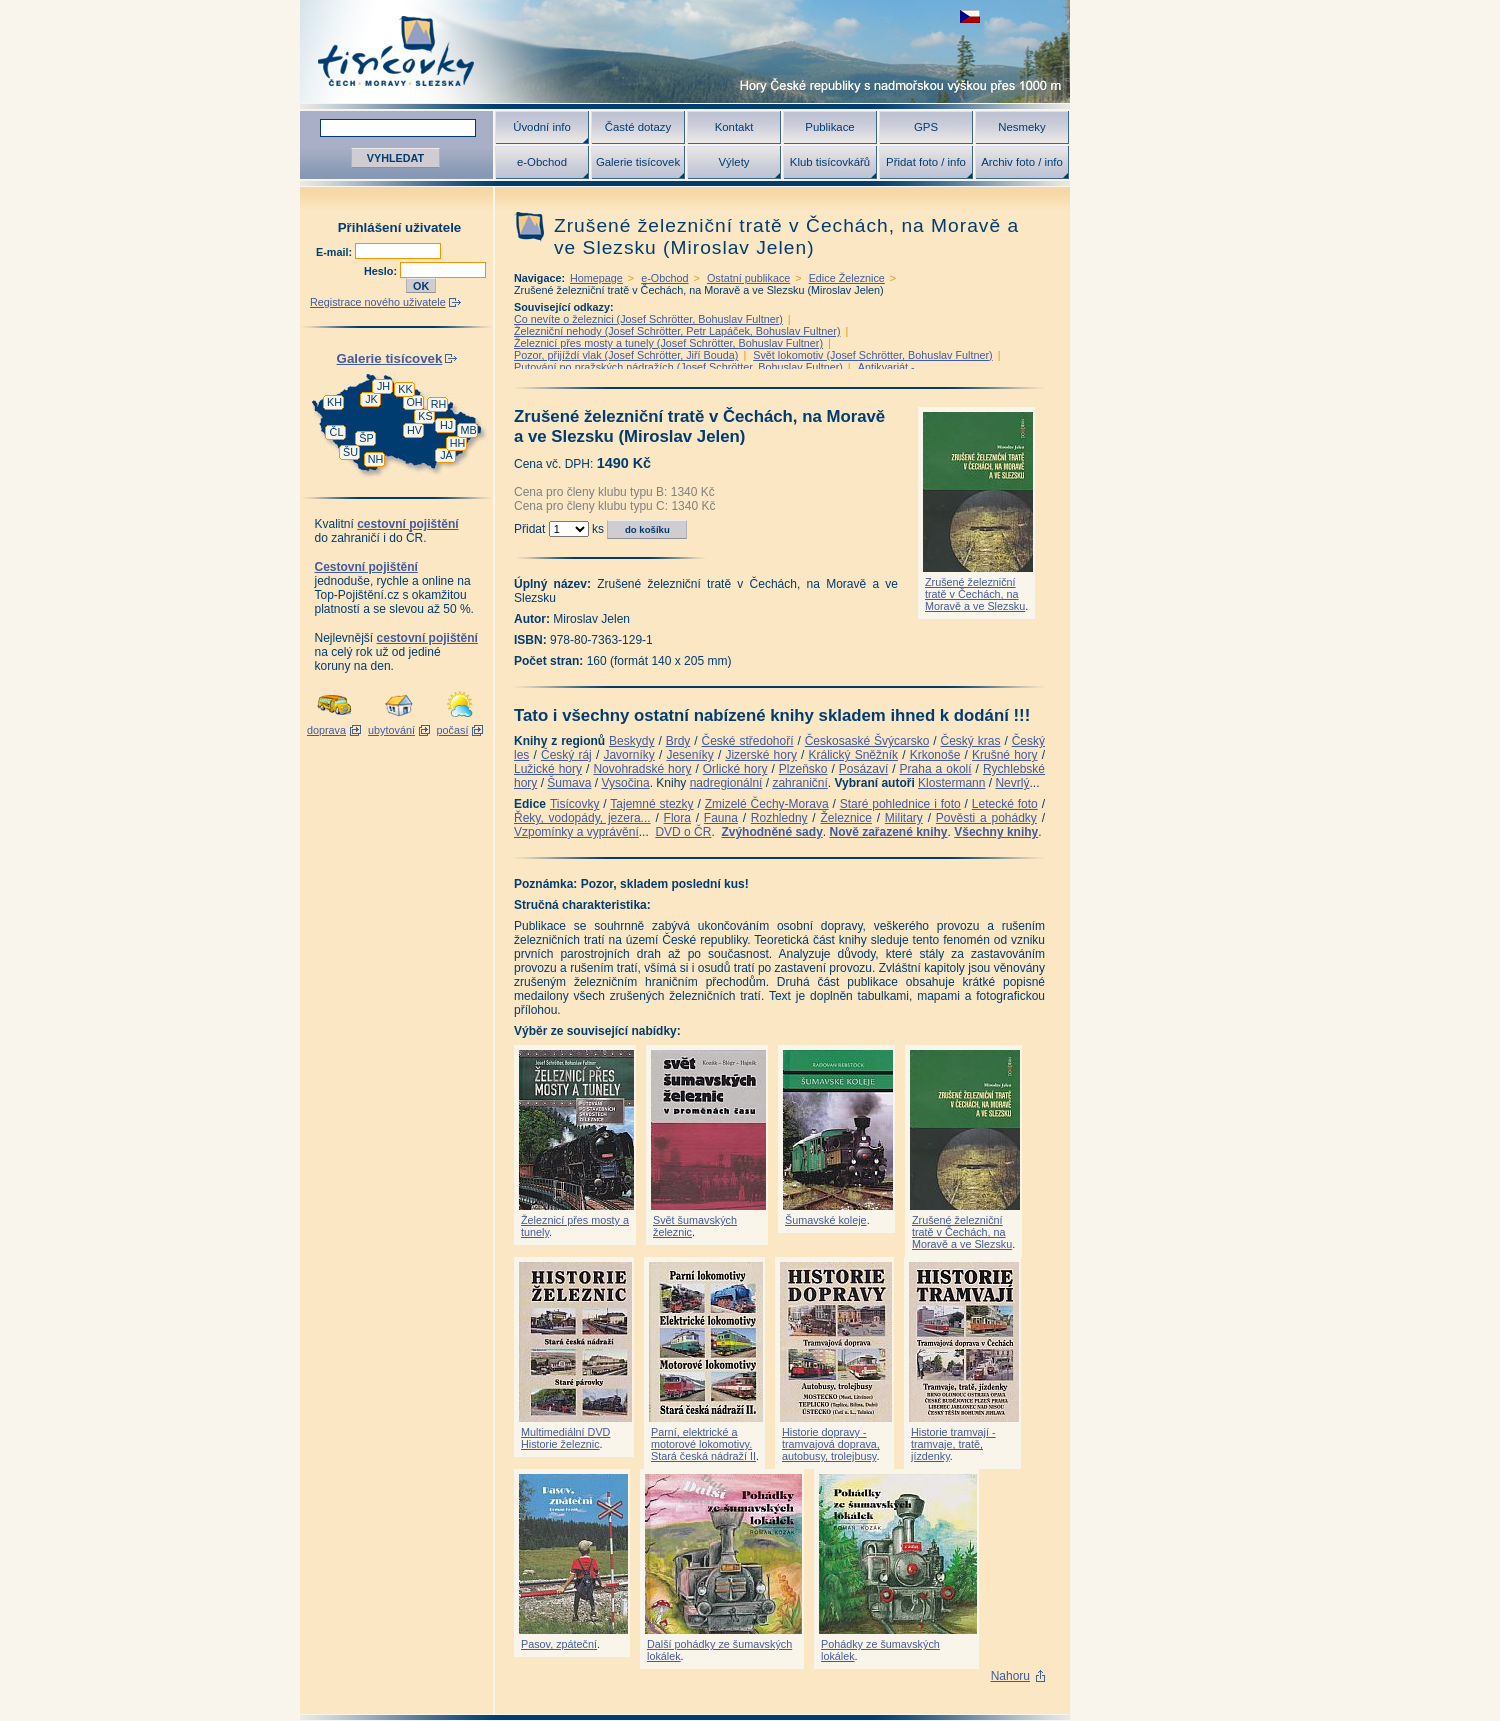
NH (376, 459)
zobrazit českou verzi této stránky (970, 16)
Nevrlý (1012, 783)
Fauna (721, 818)
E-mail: (335, 252)
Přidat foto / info (926, 162)
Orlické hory (735, 769)
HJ (446, 425)
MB (468, 430)
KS (425, 416)
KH (334, 402)
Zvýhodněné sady (771, 832)
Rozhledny (779, 818)
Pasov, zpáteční (559, 1644)
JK (371, 399)
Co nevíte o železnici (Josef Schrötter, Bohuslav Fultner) (648, 319)
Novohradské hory (642, 769)
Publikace (829, 127)
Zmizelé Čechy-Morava (767, 804)
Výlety (733, 162)
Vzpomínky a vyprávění (576, 832)
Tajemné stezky (651, 804)
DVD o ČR (683, 832)
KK (405, 389)
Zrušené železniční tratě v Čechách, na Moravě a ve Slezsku (975, 594)
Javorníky (628, 755)
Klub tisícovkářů (830, 162)
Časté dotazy (638, 127)
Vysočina (625, 783)
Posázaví (863, 769)
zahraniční (799, 783)
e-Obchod (542, 162)
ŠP (366, 438)
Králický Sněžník (854, 755)
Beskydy (631, 741)
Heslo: (382, 271)
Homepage (596, 278)
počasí (453, 730)
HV (414, 430)
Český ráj (566, 755)
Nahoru (1010, 1676)
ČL (337, 432)
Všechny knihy (996, 832)
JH (383, 386)
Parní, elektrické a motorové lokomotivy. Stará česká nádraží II (703, 1444)
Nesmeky (1021, 127)
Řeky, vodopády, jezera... (582, 818)
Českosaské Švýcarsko (867, 741)
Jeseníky (689, 755)
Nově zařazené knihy (888, 832)
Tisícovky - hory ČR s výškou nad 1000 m (685, 51)
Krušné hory (1005, 755)
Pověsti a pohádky (986, 818)
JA (446, 455)
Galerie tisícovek (638, 162)
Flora (677, 818)
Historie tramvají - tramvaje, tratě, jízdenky (953, 1444)
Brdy (678, 741)
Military (904, 818)
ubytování (391, 730)
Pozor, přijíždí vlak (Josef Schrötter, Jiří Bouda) (626, 355)
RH (439, 404)
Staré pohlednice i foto (900, 804)
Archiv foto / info (1022, 162)
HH (458, 443)
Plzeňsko (803, 769)
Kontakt (734, 127)
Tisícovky (575, 804)
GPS (926, 127)
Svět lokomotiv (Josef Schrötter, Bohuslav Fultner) (872, 355)
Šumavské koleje (826, 1220)
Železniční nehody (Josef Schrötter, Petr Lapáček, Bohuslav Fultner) (677, 331)
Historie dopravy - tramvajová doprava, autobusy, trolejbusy (831, 1444)
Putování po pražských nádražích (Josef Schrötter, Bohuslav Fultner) (678, 367)
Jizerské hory (761, 755)
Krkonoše (935, 755)
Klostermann (951, 783)
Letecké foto (1005, 804)
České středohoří (748, 741)
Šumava (569, 783)
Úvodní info (542, 127)
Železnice (846, 818)
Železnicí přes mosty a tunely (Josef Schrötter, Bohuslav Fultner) (668, 343)
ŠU (350, 452)
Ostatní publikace (748, 278)
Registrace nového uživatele (378, 302)
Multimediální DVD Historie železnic (565, 1438)
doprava (326, 730)
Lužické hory (548, 769)
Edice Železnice (847, 278)
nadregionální (726, 783)
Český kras (971, 741)
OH (414, 402)
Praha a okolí (936, 769)
